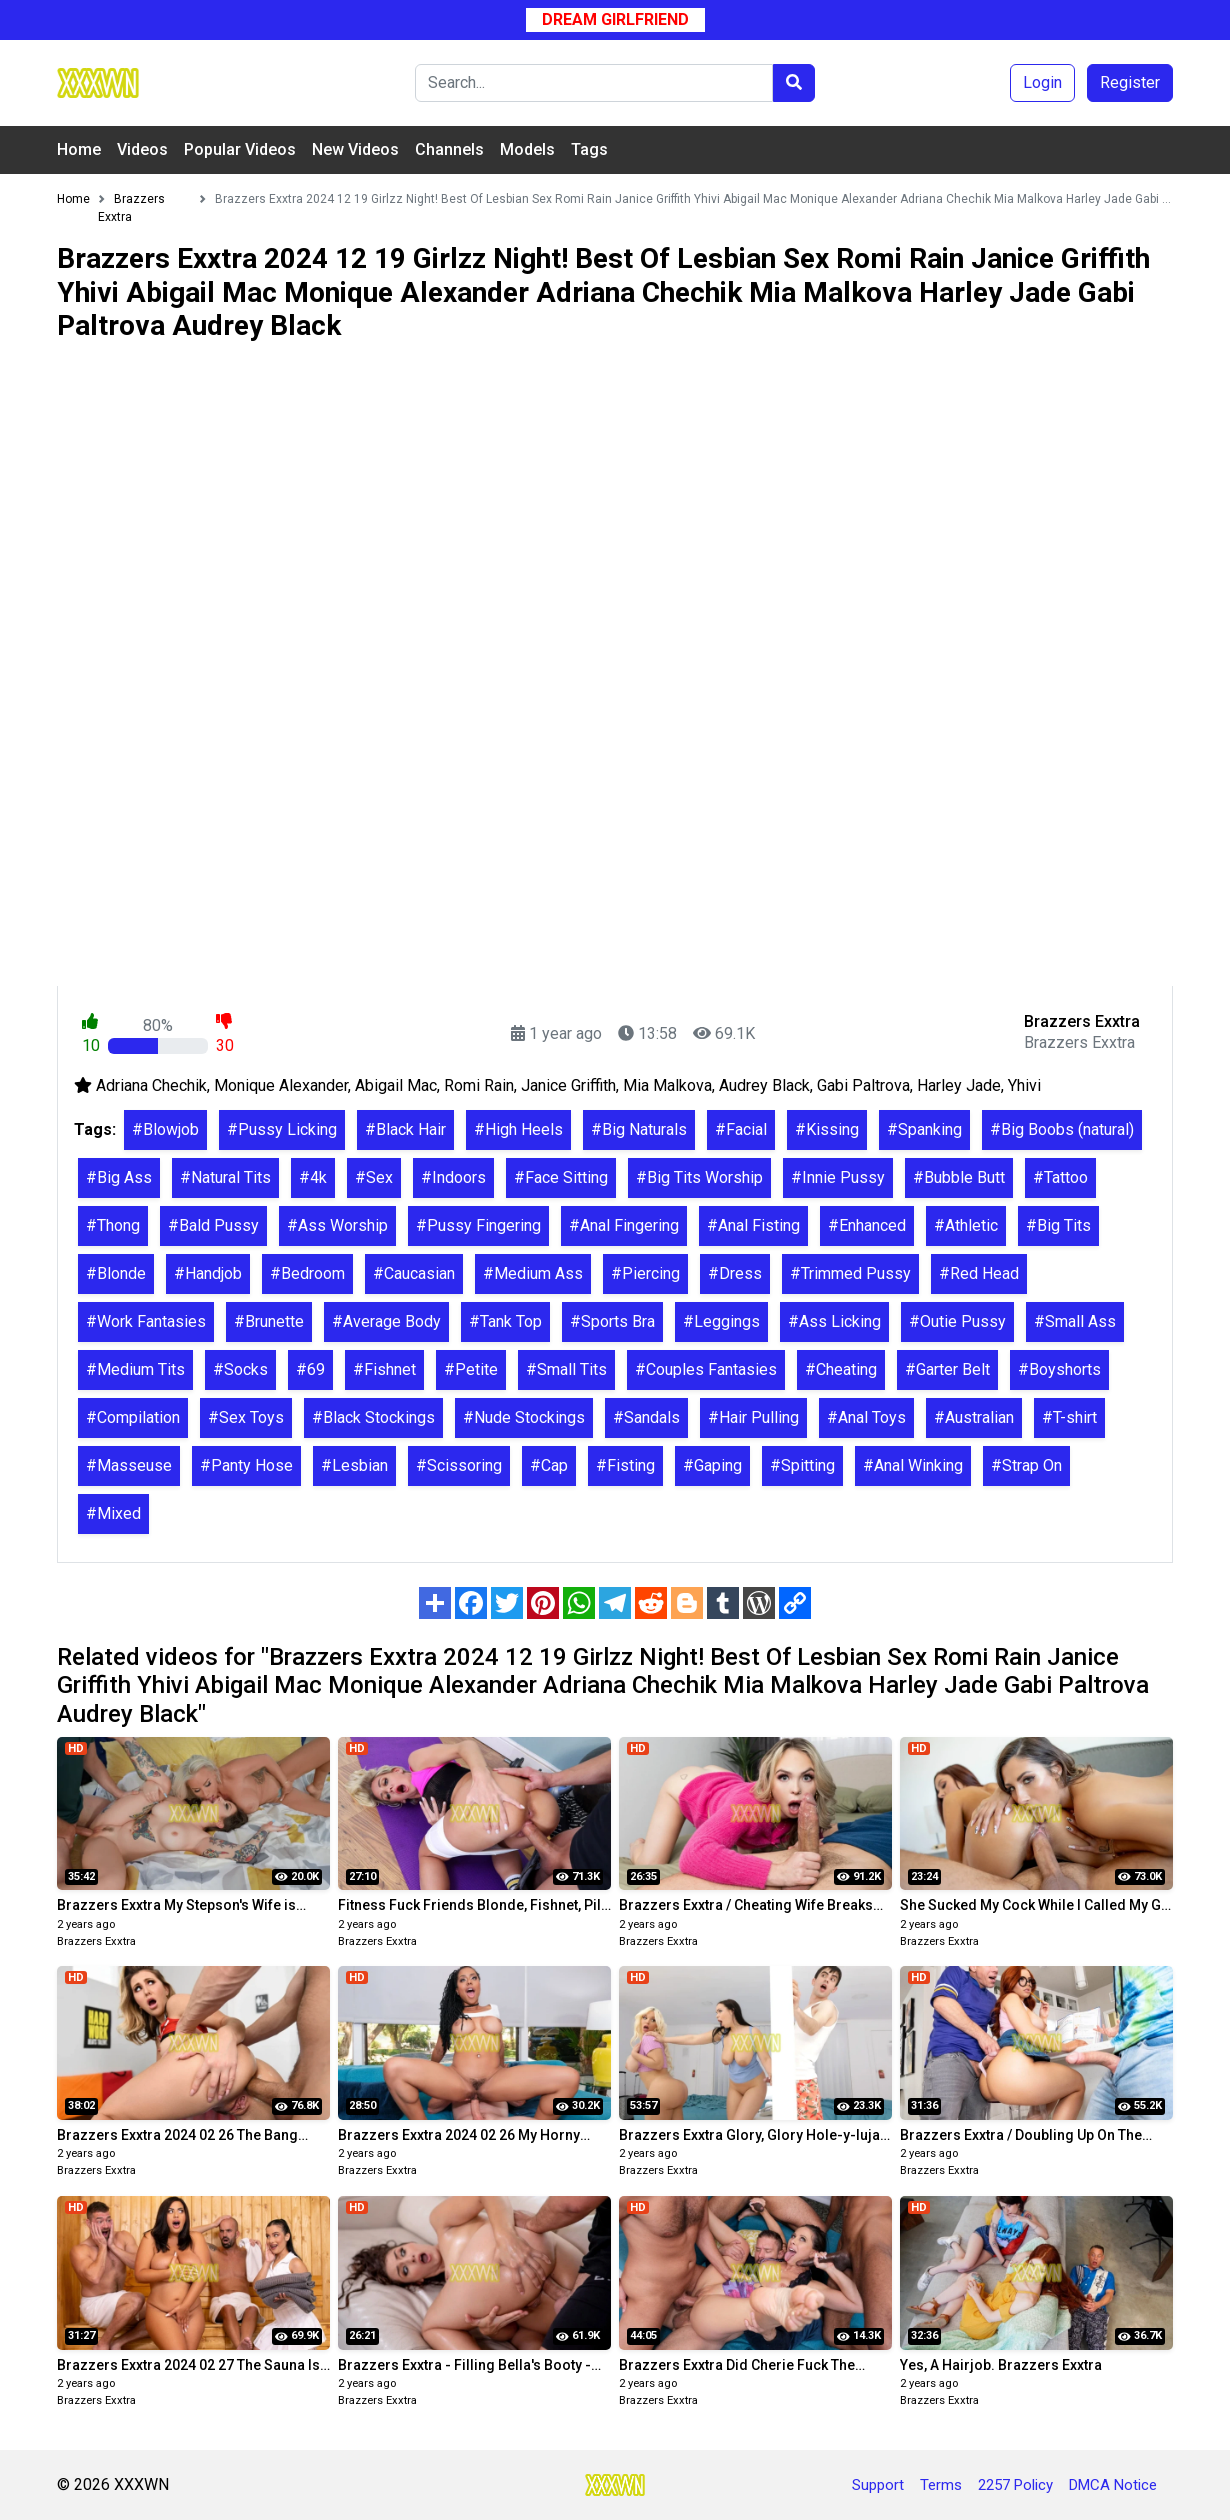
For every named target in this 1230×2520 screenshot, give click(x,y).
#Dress (735, 1273)
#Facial (741, 1129)
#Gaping (712, 1465)
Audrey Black (764, 1085)
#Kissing (827, 1129)
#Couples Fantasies (706, 1369)
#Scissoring (459, 1465)
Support (878, 2485)
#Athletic (966, 1225)
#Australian (974, 1417)
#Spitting (802, 1465)
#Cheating (841, 1369)
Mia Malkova (667, 1085)
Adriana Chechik (151, 1085)
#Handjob (208, 1273)
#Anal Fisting (753, 1225)
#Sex (374, 1177)
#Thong (113, 1225)
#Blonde (116, 1273)
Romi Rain (479, 1085)
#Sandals (646, 1417)
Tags (589, 149)
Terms (941, 2485)
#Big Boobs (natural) (1062, 1129)
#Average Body (386, 1321)
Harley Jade (959, 1085)
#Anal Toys (866, 1417)
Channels (449, 149)
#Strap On (1026, 1465)
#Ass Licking (834, 1321)
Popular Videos (240, 149)
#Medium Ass (533, 1273)
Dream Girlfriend (615, 19)
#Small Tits (566, 1369)
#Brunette (269, 1321)
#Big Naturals (639, 1129)
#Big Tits (1058, 1225)
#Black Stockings (373, 1417)
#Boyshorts (1059, 1369)
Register (1130, 82)
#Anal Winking (913, 1465)
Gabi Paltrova (863, 1085)
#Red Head (979, 1273)
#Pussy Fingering (478, 1225)
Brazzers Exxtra (96, 1941)
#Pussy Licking (282, 1129)
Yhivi (1024, 1085)
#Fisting (625, 1465)
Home (79, 149)
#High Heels (518, 1129)
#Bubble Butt (959, 1177)
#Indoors (453, 1177)
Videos (142, 149)
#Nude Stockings (524, 1417)
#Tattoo (1060, 1177)
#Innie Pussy (838, 1177)
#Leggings (721, 1321)
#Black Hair (405, 1129)
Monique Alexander (281, 1085)
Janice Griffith (568, 1085)
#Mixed (113, 1513)
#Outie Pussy (957, 1321)
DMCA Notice (1113, 2485)
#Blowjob (165, 1129)
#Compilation (133, 1417)
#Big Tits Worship (699, 1177)
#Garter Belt (947, 1369)
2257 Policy (1015, 2485)
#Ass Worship (337, 1225)
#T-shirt (1069, 1417)
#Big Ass (119, 1177)
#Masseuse (129, 1465)
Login (1042, 82)
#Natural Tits (225, 1177)
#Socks (240, 1369)
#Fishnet (384, 1369)
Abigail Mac (396, 1085)
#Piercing (645, 1273)
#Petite (471, 1369)
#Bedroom (307, 1273)
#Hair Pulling (753, 1417)
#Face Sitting (561, 1177)
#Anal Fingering (624, 1225)
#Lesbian (354, 1465)
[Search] (594, 83)
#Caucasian (414, 1273)
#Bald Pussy (213, 1225)
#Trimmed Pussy (850, 1273)
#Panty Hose (246, 1465)
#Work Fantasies (146, 1321)
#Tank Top (505, 1321)
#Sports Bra (612, 1321)
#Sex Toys (246, 1417)
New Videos (355, 149)
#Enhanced (867, 1225)
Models (527, 149)
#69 (310, 1369)
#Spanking (924, 1129)
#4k (313, 1177)
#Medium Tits (135, 1369)
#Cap (549, 1465)
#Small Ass (1075, 1321)
